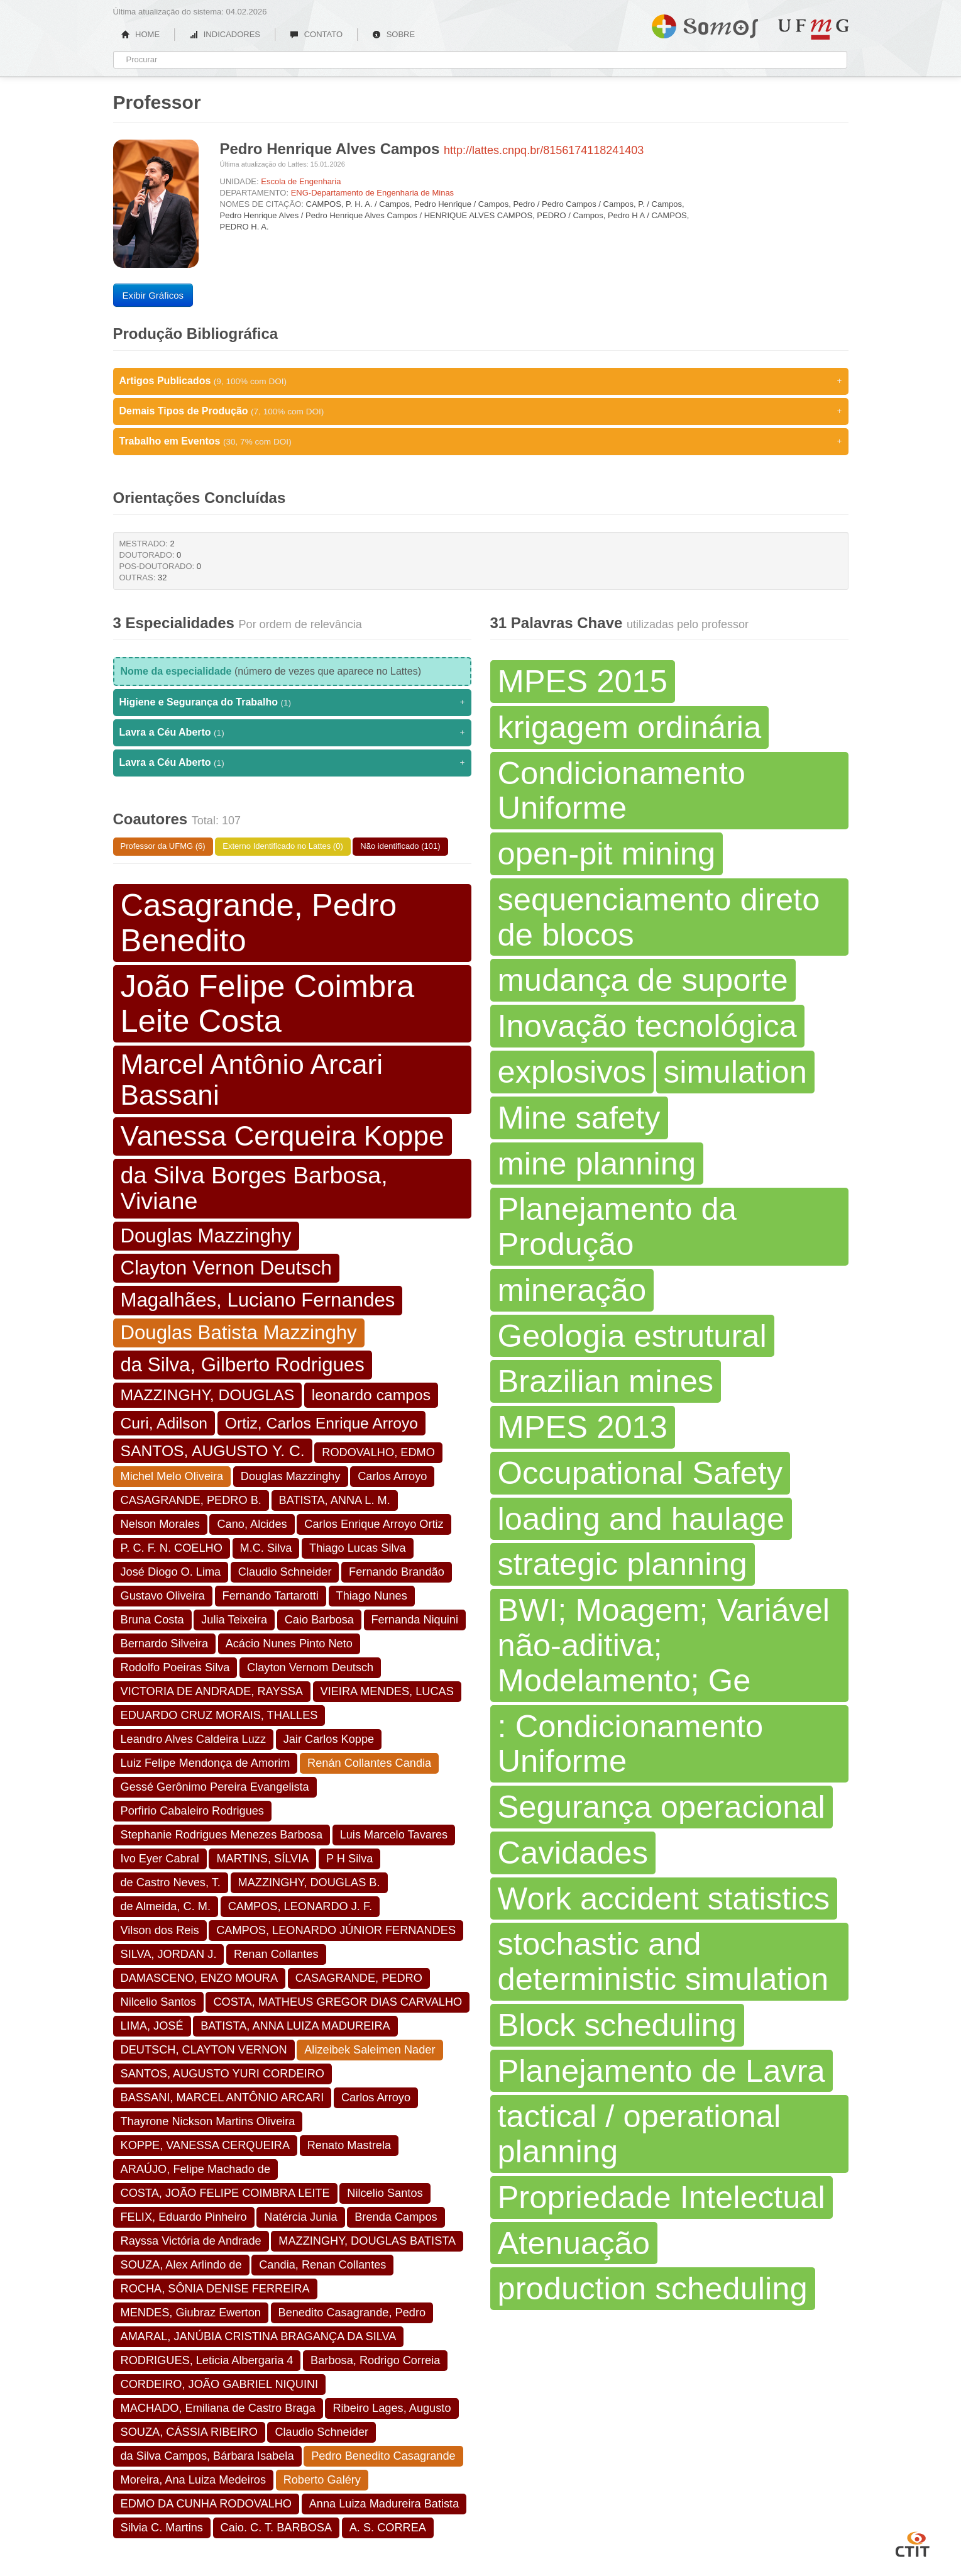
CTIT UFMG (913, 2542)
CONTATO (316, 34)
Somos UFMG (705, 23)
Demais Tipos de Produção (480, 411)
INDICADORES (224, 34)
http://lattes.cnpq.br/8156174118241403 (544, 150)
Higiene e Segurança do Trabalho (292, 702)
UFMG (813, 29)
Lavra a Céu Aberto (292, 732)
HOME (140, 34)
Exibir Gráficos (153, 295)
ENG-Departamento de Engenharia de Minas (372, 192)
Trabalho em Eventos (480, 441)
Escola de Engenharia (301, 181)
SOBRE (393, 34)
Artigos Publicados (480, 381)
